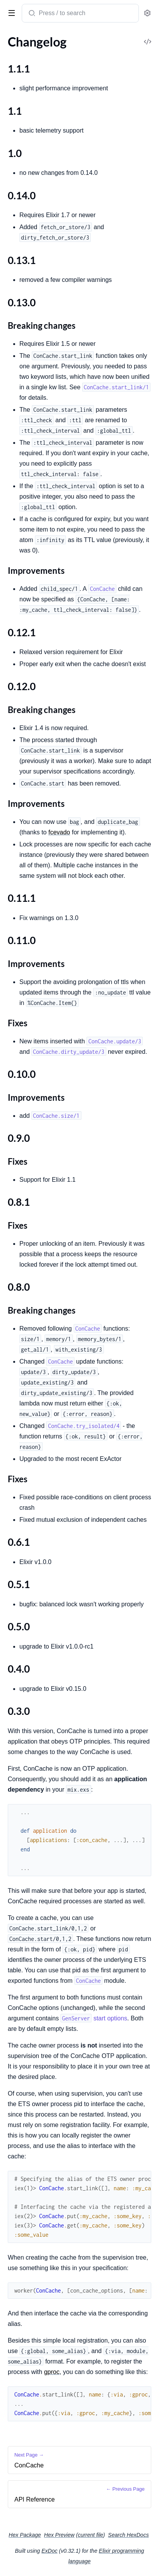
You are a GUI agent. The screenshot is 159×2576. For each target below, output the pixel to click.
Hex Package (25, 2535)
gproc (51, 2372)
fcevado (59, 832)
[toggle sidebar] (10, 12)
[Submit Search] (31, 14)
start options (93, 2018)
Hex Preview (59, 2535)
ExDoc (49, 2551)
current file (90, 2535)
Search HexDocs (128, 2535)
